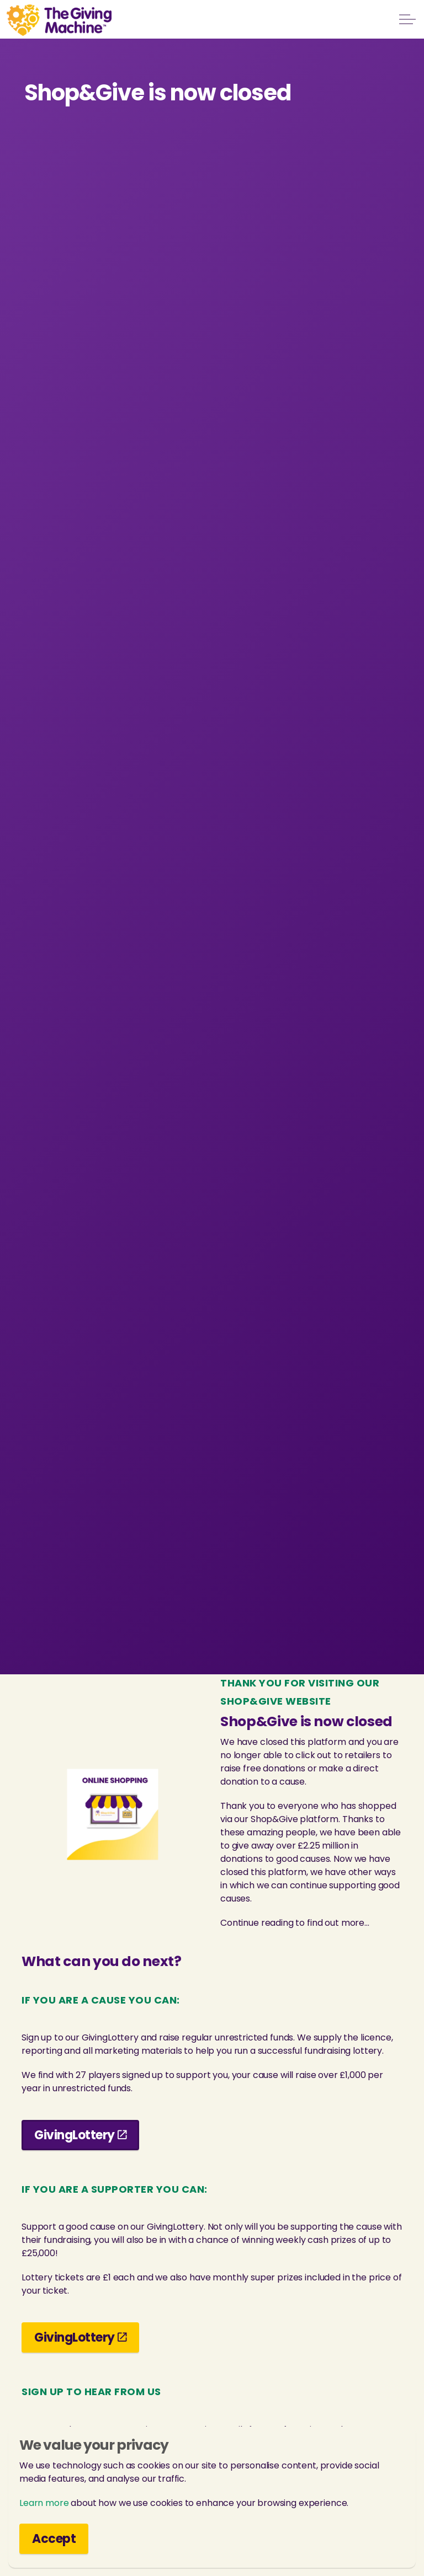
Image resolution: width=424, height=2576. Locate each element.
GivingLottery (80, 2135)
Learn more (44, 2503)
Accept (54, 2538)
